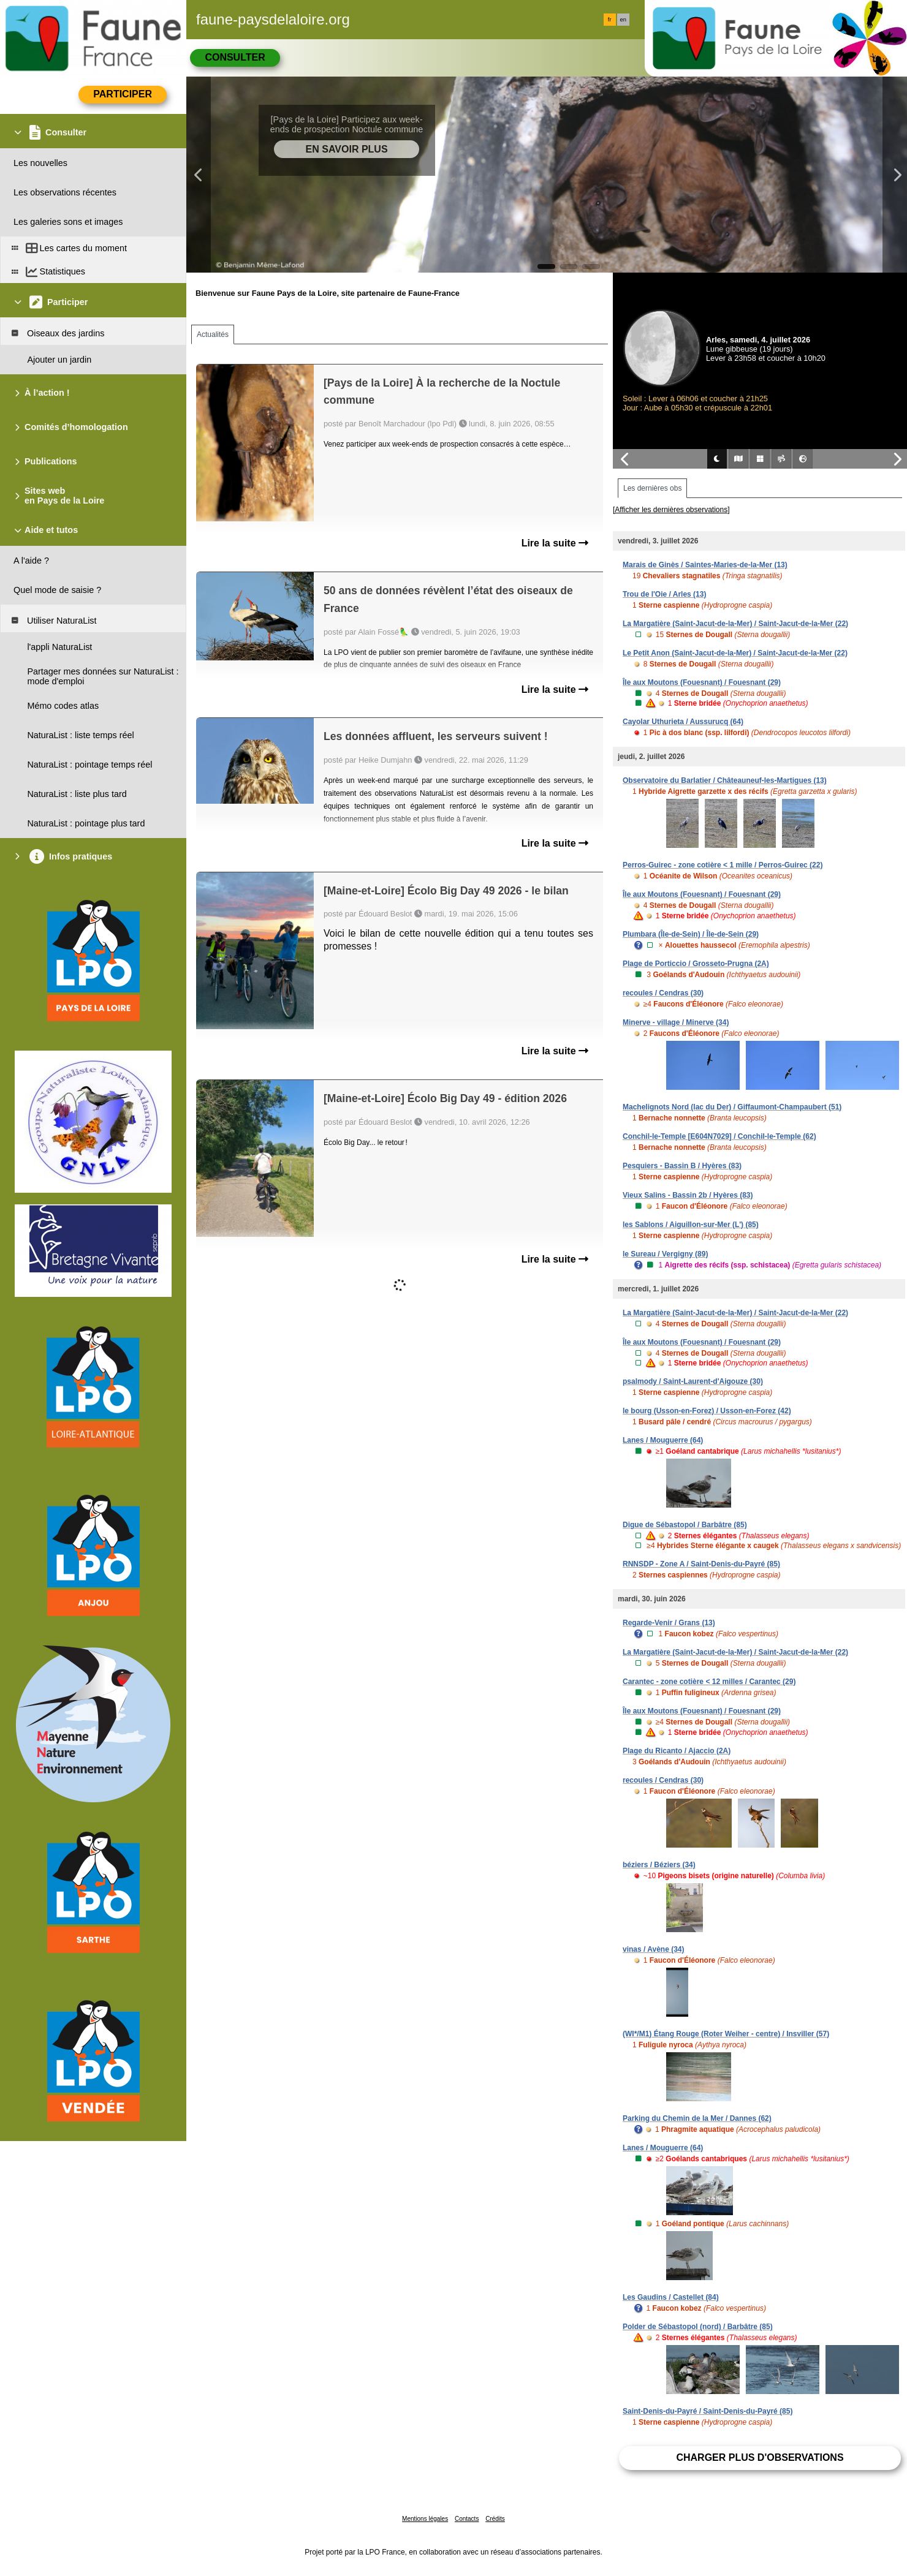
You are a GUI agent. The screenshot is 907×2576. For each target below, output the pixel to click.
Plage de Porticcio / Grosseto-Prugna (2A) (696, 963)
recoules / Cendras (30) (663, 993)
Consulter (235, 57)
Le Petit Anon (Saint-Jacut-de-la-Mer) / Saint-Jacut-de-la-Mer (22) (735, 653)
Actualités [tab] (213, 334)
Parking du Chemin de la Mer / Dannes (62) (697, 2118)
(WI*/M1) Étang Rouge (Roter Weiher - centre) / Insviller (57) (726, 2034)
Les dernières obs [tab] (652, 488)
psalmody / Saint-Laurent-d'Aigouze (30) (693, 1381)
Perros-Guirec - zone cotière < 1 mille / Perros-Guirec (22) (722, 865)
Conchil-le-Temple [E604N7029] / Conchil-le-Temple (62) (719, 1136)
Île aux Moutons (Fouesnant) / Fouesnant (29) (702, 682)
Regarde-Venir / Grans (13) (669, 1622)
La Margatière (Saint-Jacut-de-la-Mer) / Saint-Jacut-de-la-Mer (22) (735, 623)
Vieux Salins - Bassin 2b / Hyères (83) (688, 1195)
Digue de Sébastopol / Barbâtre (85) (685, 1524)
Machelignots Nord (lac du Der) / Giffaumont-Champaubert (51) (732, 1107)
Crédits (495, 2518)
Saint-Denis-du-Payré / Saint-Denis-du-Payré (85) (707, 2411)
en (623, 20)
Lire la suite (555, 543)
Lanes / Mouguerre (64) (663, 1440)
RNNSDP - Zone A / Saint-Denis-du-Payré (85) (701, 1564)
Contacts (467, 2518)
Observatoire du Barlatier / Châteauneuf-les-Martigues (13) (725, 780)
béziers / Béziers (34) (659, 1864)
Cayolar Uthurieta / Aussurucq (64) (683, 721)
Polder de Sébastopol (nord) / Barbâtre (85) (698, 2326)
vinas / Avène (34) (654, 1949)
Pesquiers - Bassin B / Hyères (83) (682, 1165)
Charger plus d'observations (759, 2457)
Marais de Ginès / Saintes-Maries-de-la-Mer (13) (705, 565)
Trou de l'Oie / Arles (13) (664, 594)
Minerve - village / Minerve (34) (676, 1022)
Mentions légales (425, 2518)
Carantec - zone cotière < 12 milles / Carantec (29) (709, 1681)
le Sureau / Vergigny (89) (665, 1254)
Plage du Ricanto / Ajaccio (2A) (677, 1751)
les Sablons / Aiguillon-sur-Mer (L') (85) (691, 1224)
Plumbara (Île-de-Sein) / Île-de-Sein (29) (691, 934)
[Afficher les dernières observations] (671, 509)
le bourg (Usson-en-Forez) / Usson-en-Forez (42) (707, 1411)
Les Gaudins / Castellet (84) (671, 2297)
